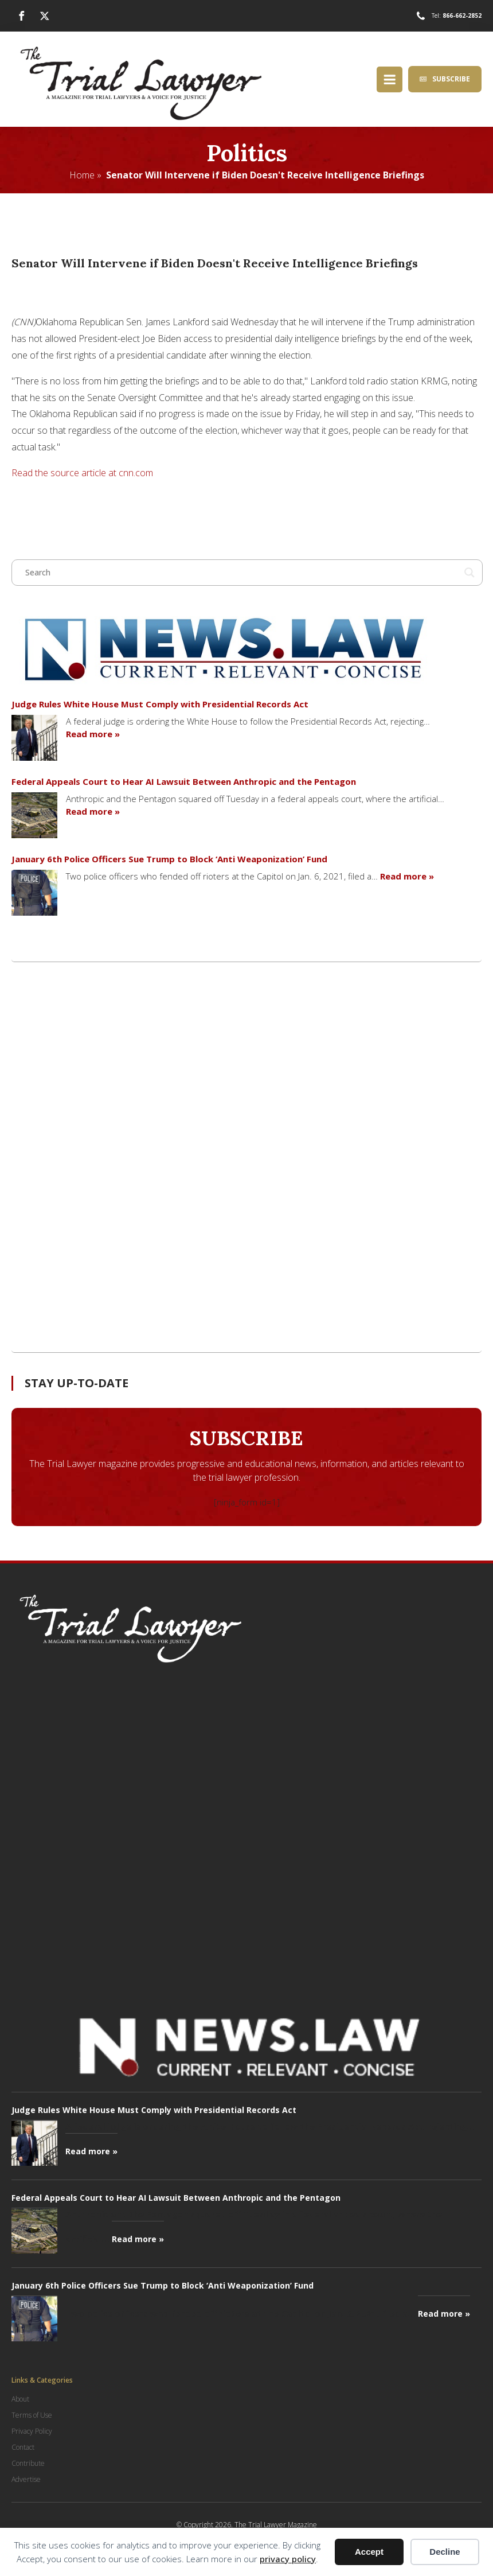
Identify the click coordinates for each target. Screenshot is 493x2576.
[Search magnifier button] (469, 573)
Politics (246, 153)
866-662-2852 (462, 15)
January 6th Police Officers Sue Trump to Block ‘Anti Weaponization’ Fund (169, 859)
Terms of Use (31, 2415)
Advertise (26, 2479)
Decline (444, 2551)
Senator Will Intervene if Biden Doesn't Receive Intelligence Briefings (265, 175)
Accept (369, 2551)
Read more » (93, 734)
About (20, 2399)
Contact (22, 2447)
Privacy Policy (31, 2431)
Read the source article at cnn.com (82, 472)
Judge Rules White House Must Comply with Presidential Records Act (159, 704)
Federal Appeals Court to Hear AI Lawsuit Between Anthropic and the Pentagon (183, 781)
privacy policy (288, 2559)
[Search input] (242, 573)
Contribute (28, 2463)
